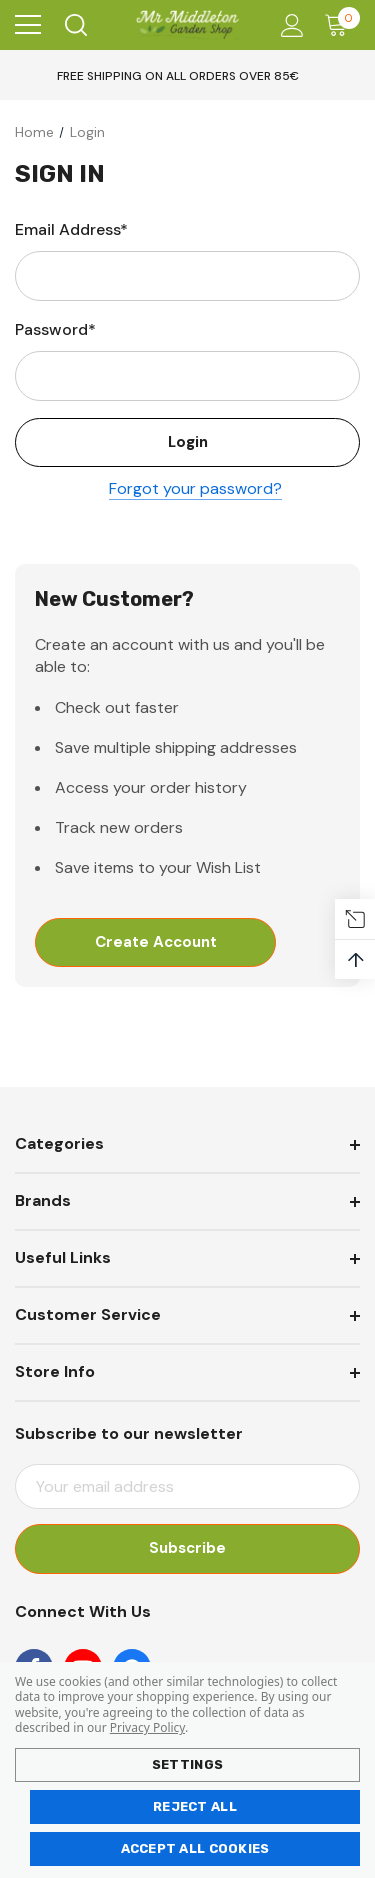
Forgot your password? (195, 489)
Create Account (155, 943)
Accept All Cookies (195, 1848)
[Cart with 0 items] (340, 25)
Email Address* (71, 229)
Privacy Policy (147, 1727)
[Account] (288, 25)
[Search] (74, 25)
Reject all (195, 1806)
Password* (55, 329)
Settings (187, 1764)
